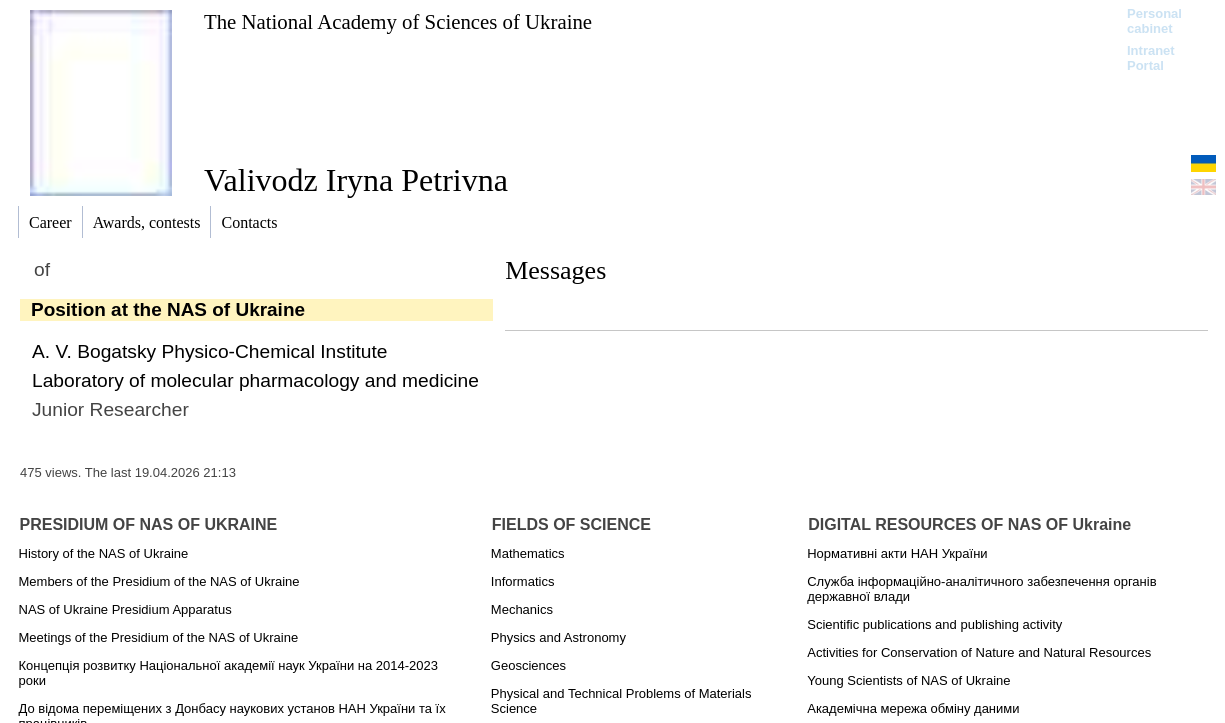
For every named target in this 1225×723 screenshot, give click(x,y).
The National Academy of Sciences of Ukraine (398, 21)
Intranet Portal (1151, 58)
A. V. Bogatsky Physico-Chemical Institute (209, 351)
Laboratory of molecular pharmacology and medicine (255, 380)
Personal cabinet (1154, 21)
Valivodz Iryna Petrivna (356, 180)
